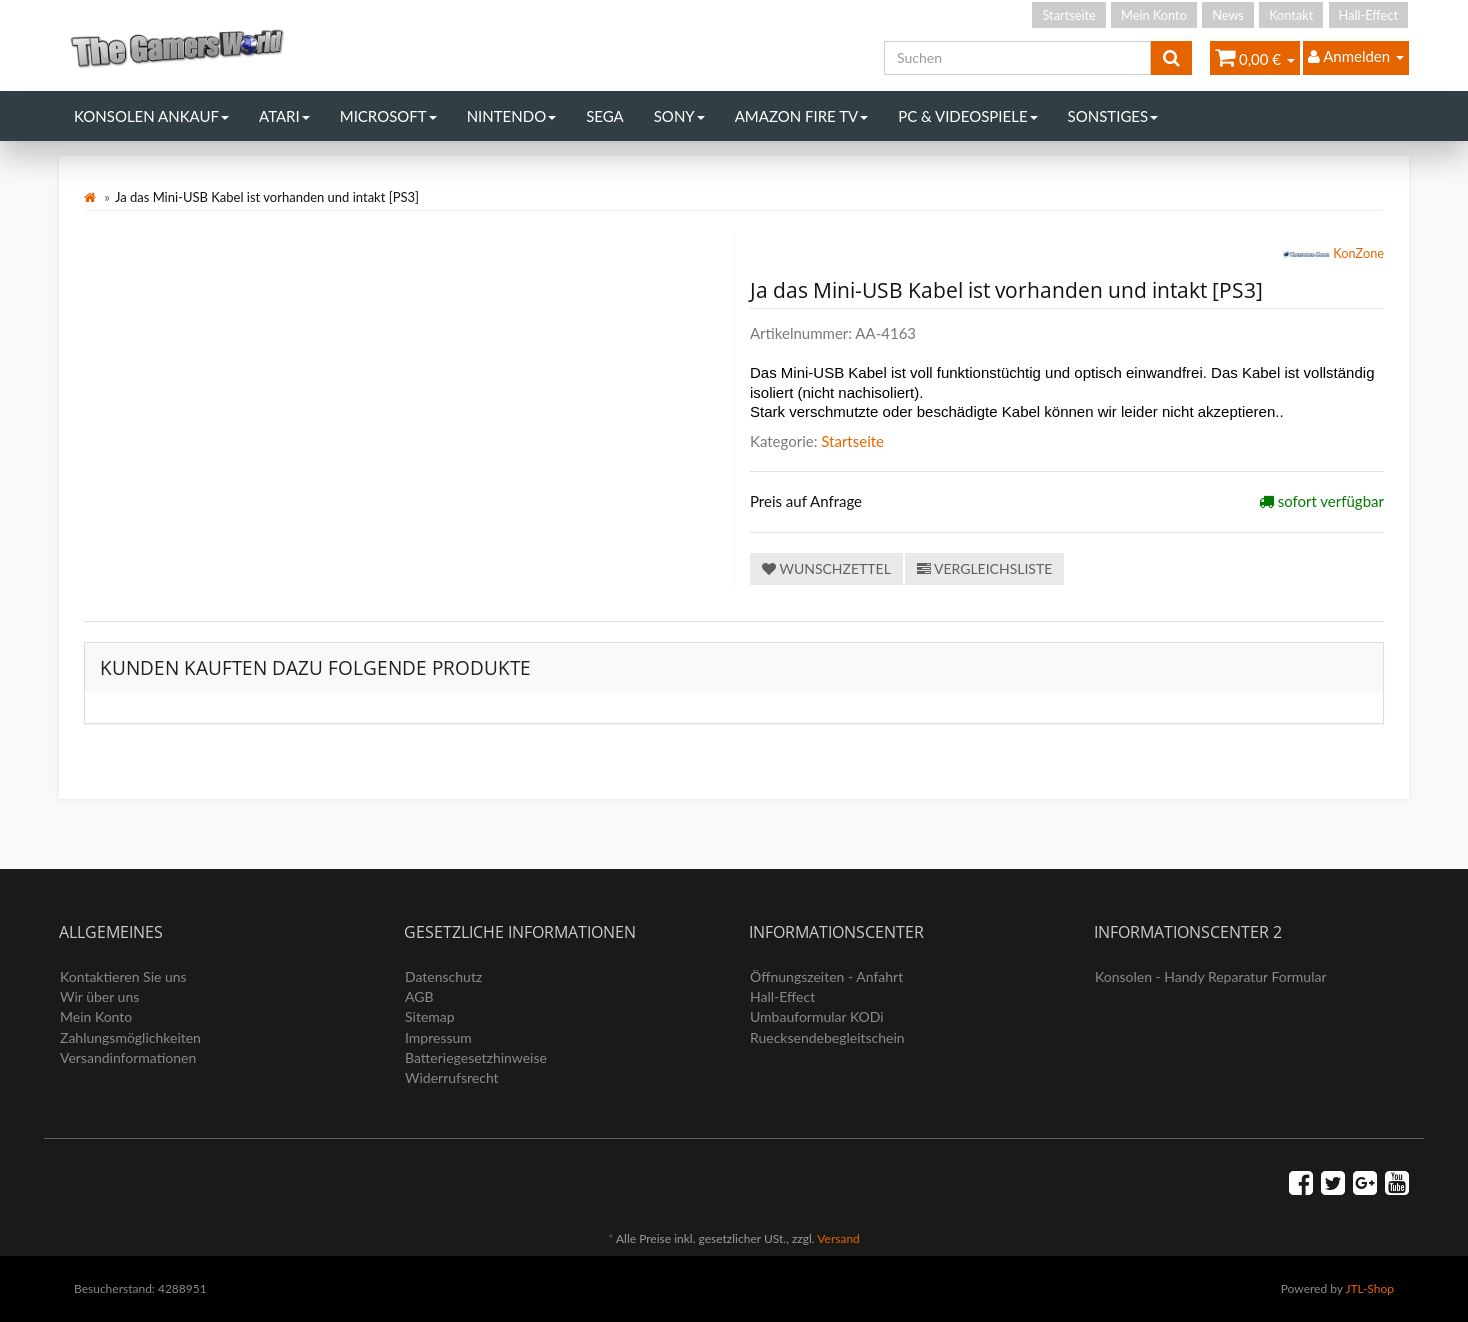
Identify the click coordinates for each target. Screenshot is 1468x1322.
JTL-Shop (1369, 1288)
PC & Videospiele (967, 116)
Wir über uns (99, 996)
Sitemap (430, 1016)
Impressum (438, 1037)
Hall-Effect (1368, 15)
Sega (605, 116)
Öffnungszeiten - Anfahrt (826, 976)
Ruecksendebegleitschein (827, 1037)
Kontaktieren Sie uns (123, 976)
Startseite (1068, 15)
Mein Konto (1154, 15)
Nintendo (512, 116)
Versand (838, 1238)
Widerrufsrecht (452, 1077)
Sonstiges (1113, 116)
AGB (419, 996)
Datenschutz (443, 976)
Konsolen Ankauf (151, 116)
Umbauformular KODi (817, 1016)
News (1228, 15)
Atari (284, 116)
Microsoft (388, 116)
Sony (679, 116)
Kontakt (1291, 15)
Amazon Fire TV (801, 116)
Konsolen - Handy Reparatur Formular (1211, 976)
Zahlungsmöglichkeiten (130, 1037)
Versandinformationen (128, 1057)
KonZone (1333, 255)
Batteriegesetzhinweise (476, 1057)
